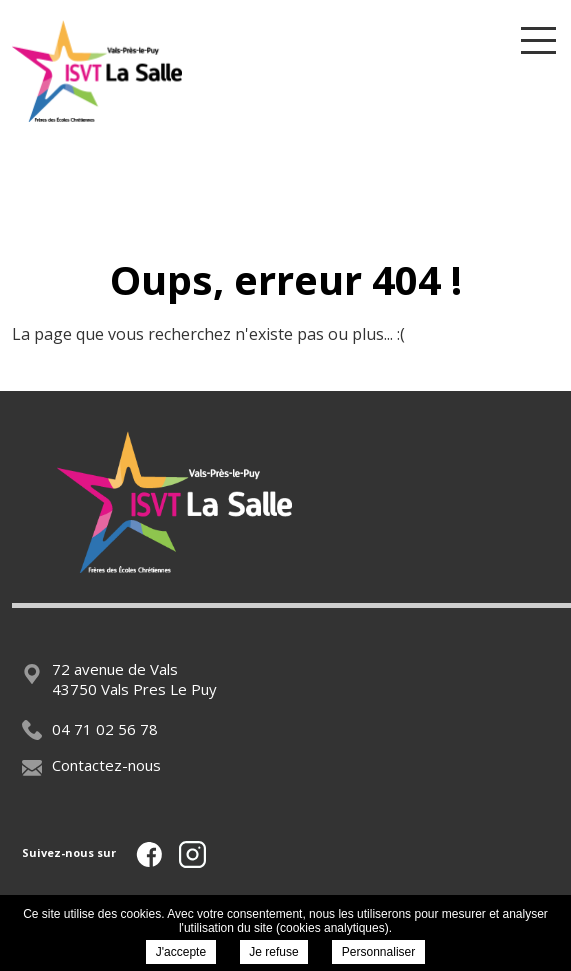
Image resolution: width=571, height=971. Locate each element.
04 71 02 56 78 (90, 729)
